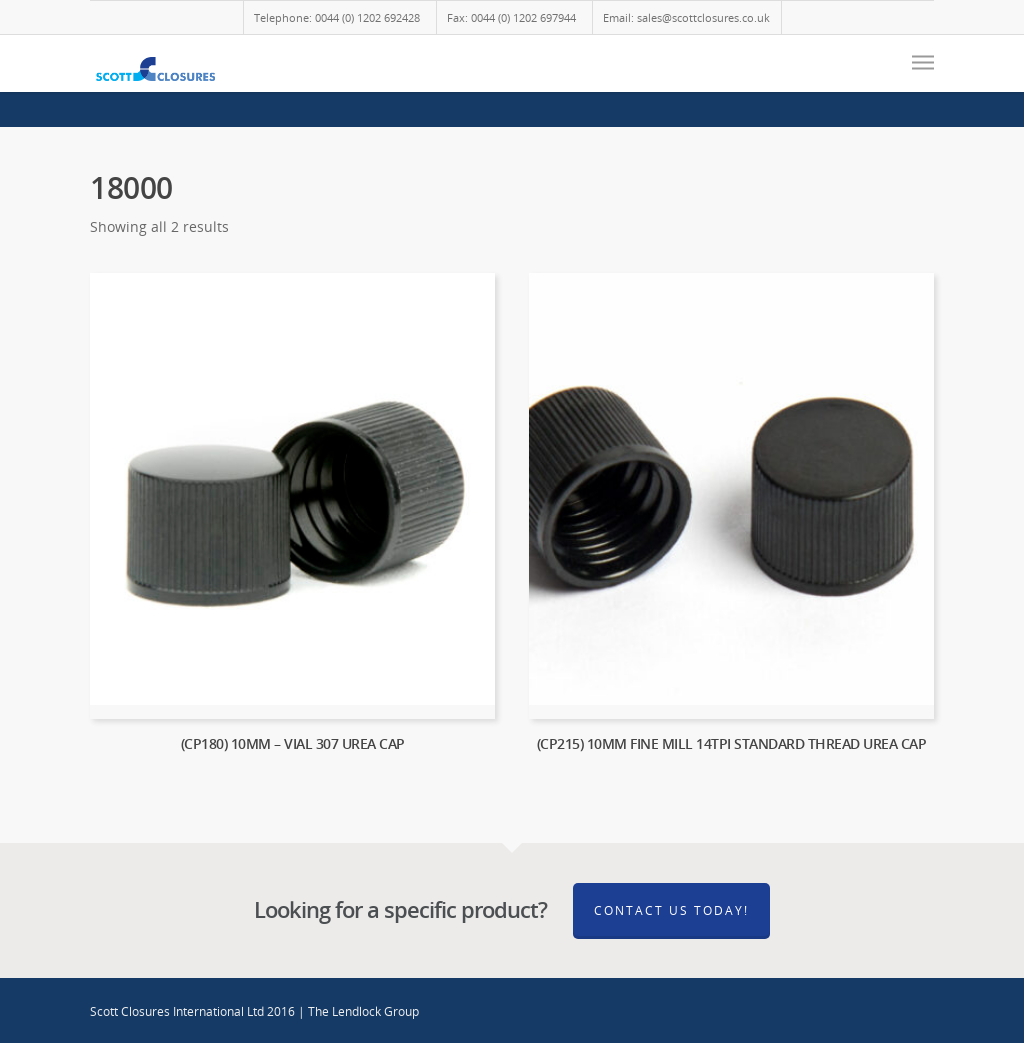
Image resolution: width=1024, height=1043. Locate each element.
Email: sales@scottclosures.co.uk (686, 17)
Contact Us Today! (671, 910)
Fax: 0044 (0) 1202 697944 (511, 17)
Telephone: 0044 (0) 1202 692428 (337, 17)
